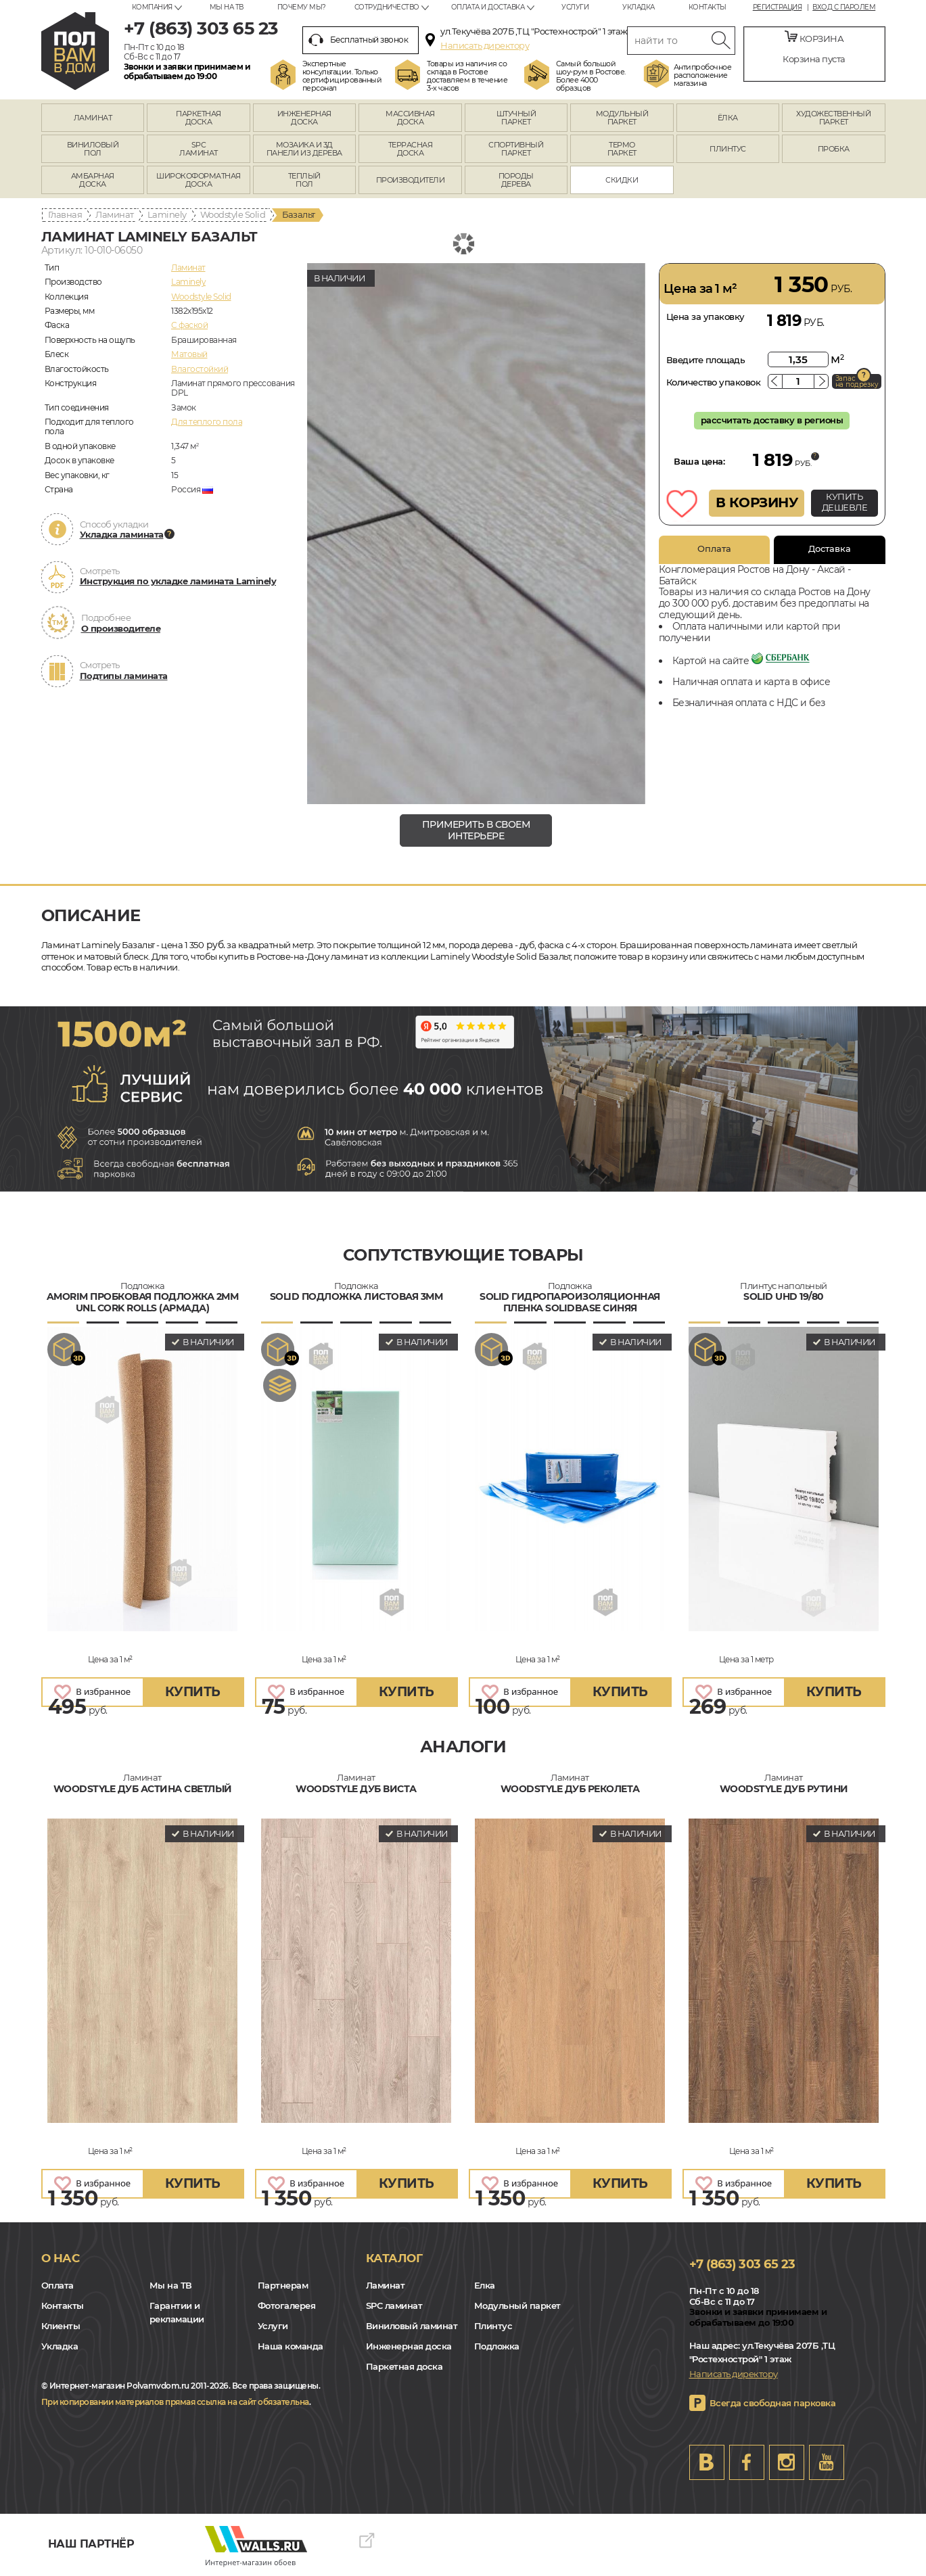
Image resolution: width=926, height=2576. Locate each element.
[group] (476, 533)
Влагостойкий (199, 369)
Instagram (786, 2462)
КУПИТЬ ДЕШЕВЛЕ (845, 502)
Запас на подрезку (857, 381)
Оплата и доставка (488, 7)
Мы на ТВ (227, 7)
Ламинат (114, 214)
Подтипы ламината (124, 675)
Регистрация (777, 7)
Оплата (714, 548)
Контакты (707, 7)
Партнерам (283, 2285)
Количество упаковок (713, 382)
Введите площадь (705, 359)
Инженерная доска (409, 2346)
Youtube (826, 2462)
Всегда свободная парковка (773, 2402)
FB (746, 2462)
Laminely (167, 214)
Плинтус (493, 2325)
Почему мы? (301, 7)
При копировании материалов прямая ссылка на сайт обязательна (175, 2402)
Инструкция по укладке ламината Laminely (178, 581)
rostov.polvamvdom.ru (75, 51)
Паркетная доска (404, 2366)
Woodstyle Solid (233, 214)
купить (193, 1692)
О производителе (121, 628)
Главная (65, 214)
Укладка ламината (122, 534)
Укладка (638, 7)
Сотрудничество (386, 7)
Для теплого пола (206, 422)
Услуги (574, 7)
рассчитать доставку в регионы (772, 420)
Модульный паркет (517, 2305)
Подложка (496, 2346)
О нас (60, 2258)
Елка (484, 2285)
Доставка (829, 548)
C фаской (189, 325)
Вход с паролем (843, 7)
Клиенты (60, 2325)
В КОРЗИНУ (757, 502)
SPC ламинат (394, 2305)
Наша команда (290, 2346)
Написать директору (484, 45)
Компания (152, 7)
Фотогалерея (287, 2305)
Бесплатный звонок (358, 40)
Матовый (189, 354)
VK (706, 2462)
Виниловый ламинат (412, 2325)
